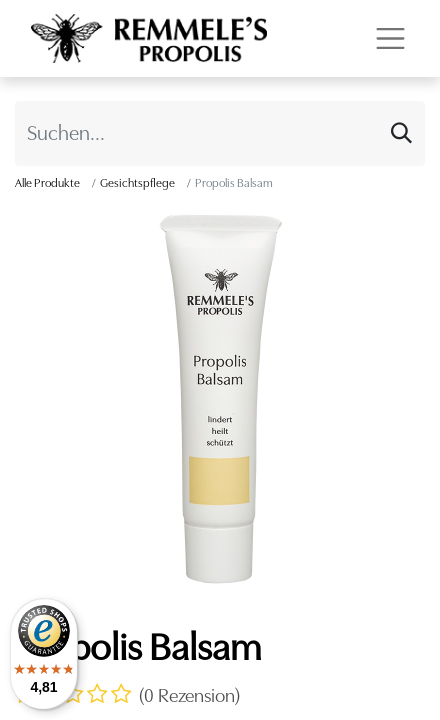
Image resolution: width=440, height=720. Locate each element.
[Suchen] (401, 133)
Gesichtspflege (137, 183)
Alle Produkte (47, 183)
